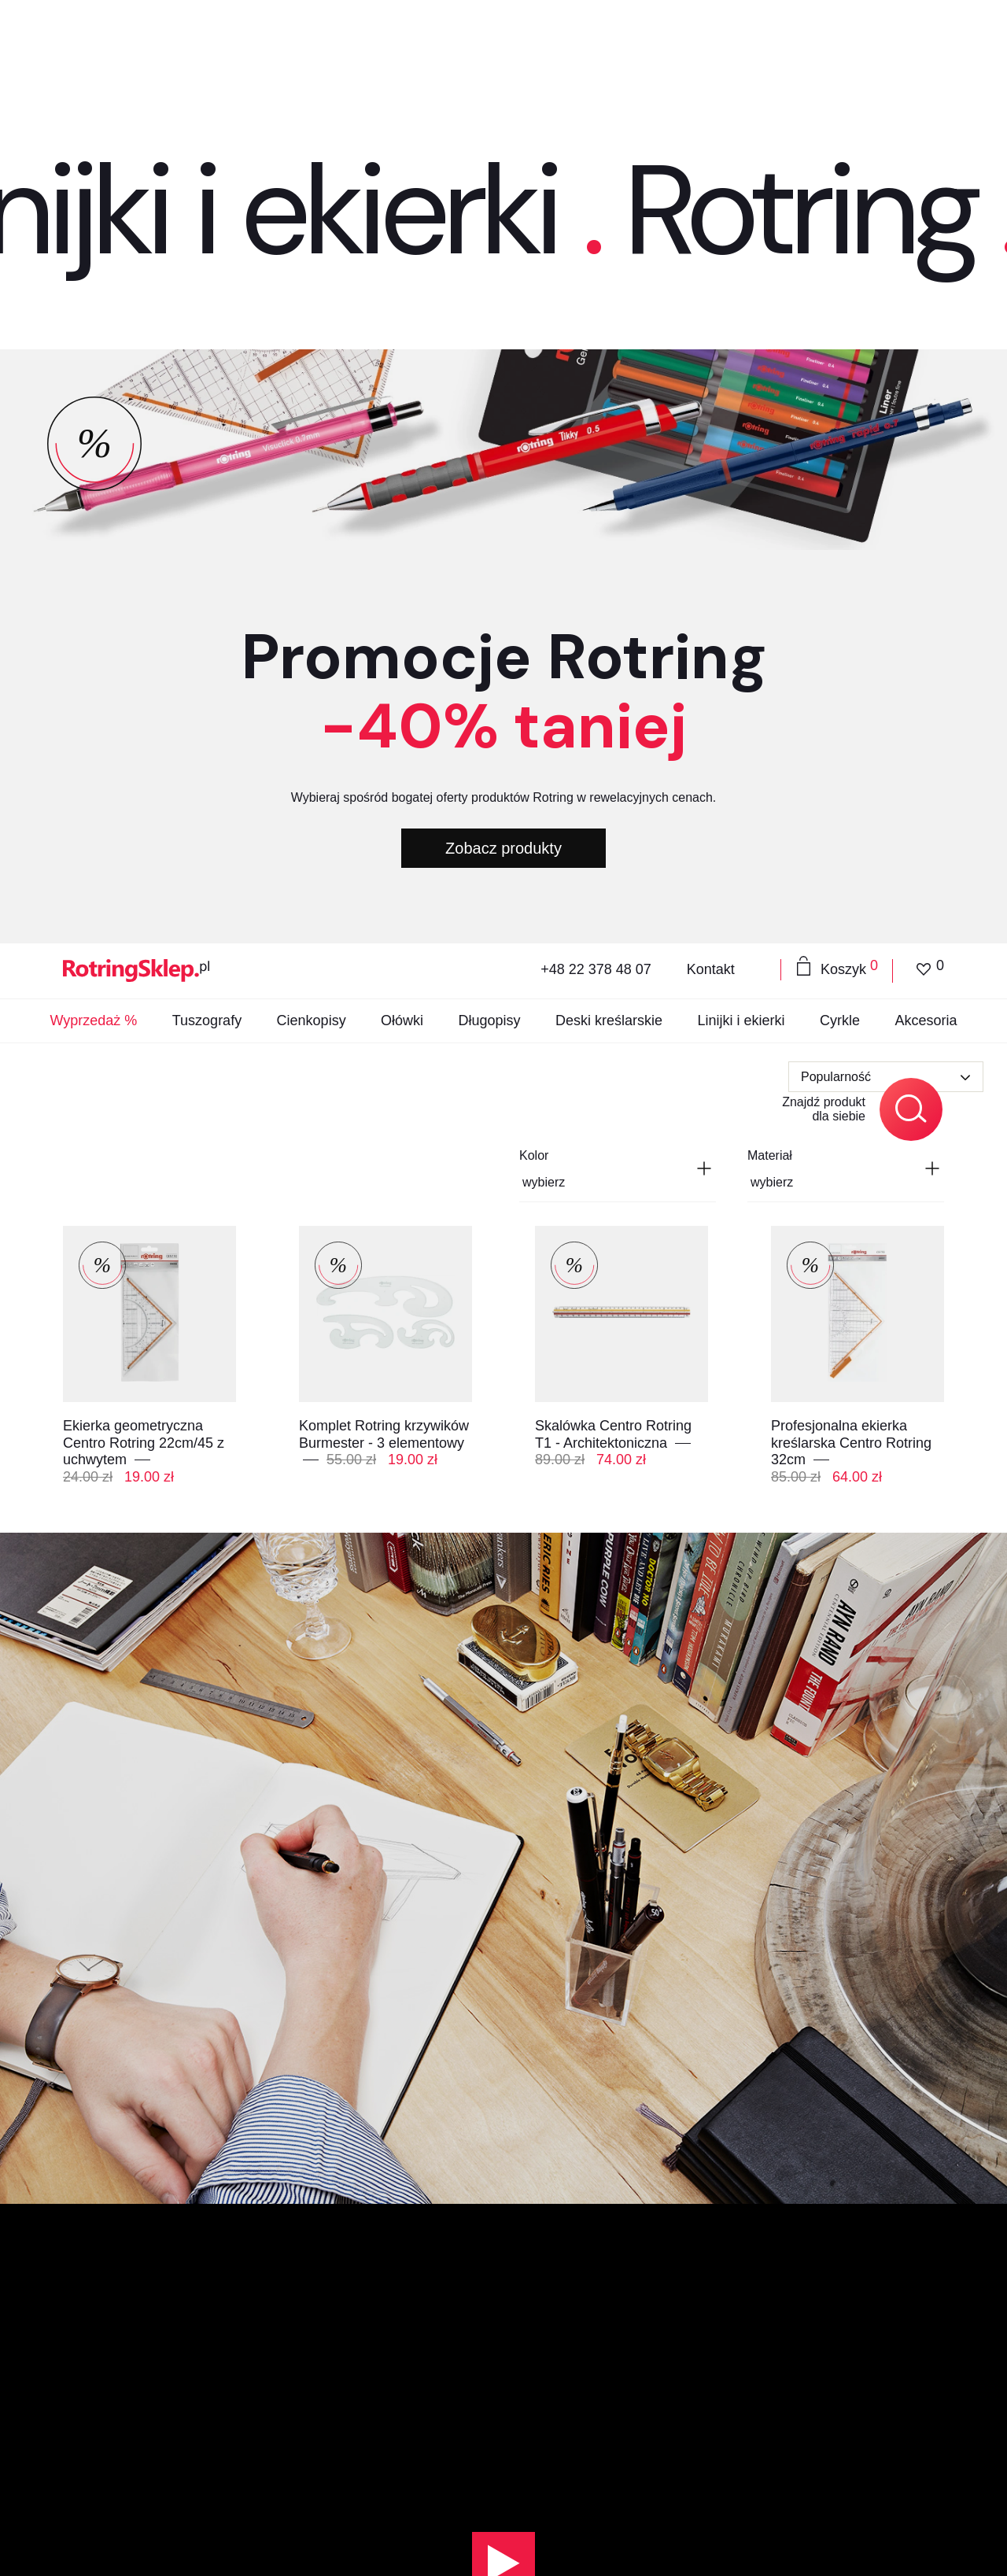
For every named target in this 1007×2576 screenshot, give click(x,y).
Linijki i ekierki (741, 44)
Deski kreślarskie (608, 44)
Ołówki (402, 44)
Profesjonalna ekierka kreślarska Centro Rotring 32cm (851, 443)
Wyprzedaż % (93, 44)
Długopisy (490, 44)
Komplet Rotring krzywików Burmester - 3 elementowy (384, 435)
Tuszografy (207, 44)
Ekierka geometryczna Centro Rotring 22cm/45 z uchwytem (143, 443)
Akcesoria (926, 44)
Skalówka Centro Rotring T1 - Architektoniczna (613, 435)
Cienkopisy (311, 44)
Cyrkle (840, 44)
